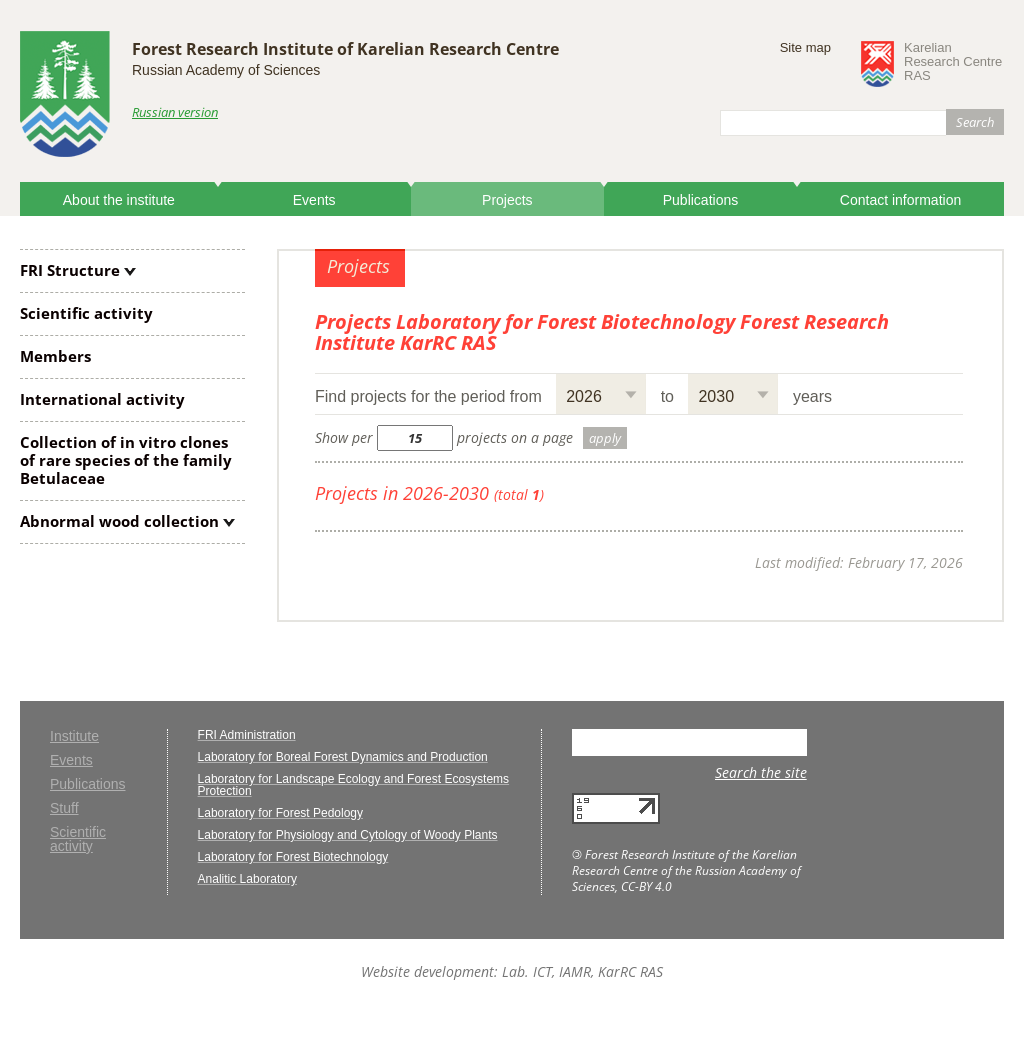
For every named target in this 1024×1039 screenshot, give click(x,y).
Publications (701, 200)
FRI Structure (70, 270)
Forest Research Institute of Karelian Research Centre (345, 49)
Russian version (175, 112)
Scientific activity (86, 313)
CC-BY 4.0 (646, 886)
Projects (507, 200)
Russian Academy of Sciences (226, 70)
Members (55, 356)
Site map (805, 47)
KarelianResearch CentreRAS (953, 62)
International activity (102, 399)
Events (314, 200)
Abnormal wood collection (119, 521)
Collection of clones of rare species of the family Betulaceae (126, 460)
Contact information (900, 200)
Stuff (64, 808)
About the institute (119, 200)
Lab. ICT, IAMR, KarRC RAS (582, 971)
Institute (74, 736)
